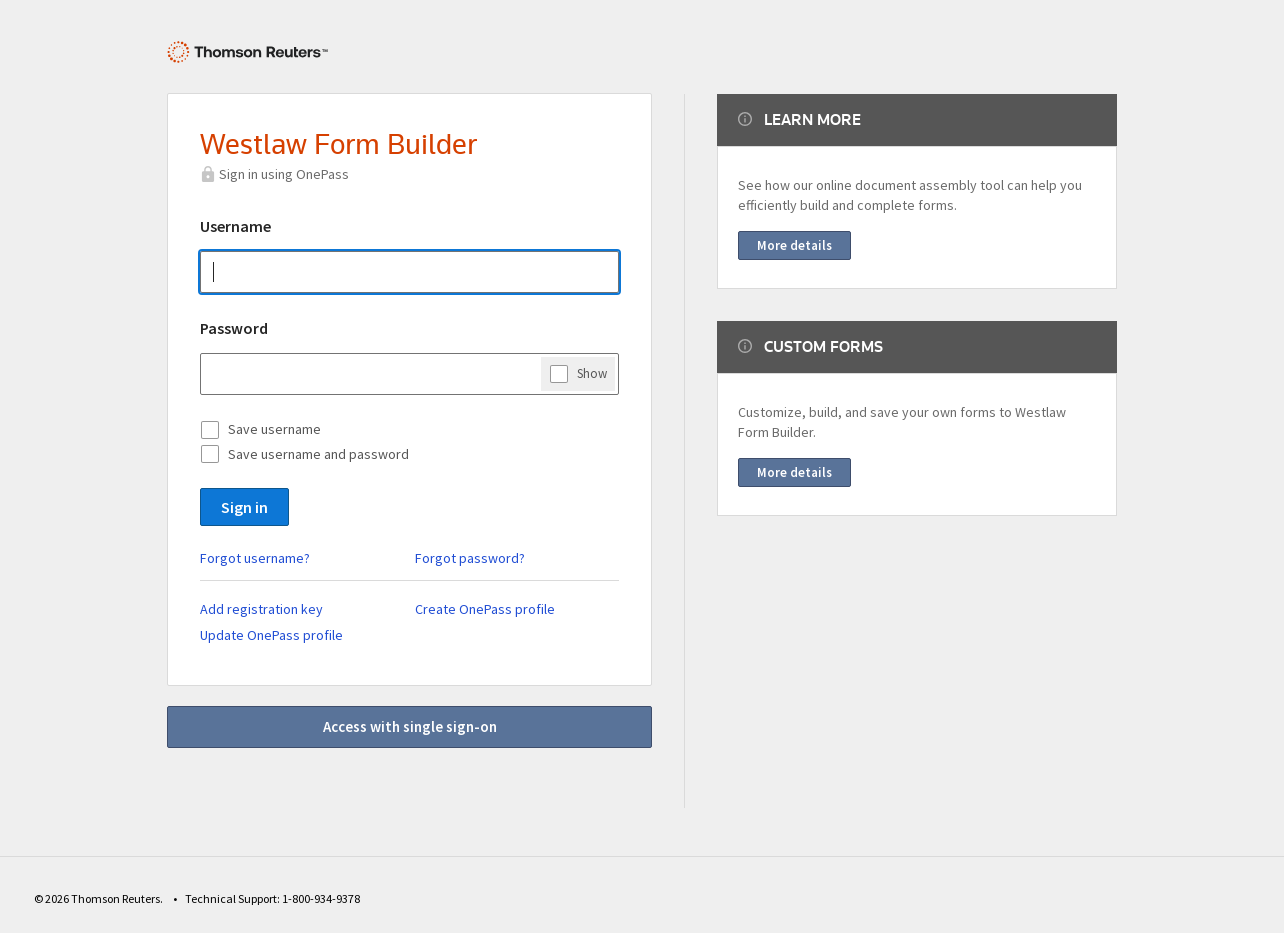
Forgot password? (470, 558)
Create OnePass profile (485, 609)
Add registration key (261, 609)
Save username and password (318, 454)
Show (592, 373)
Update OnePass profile (271, 635)
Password (234, 328)
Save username (274, 429)
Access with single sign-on (410, 726)
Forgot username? (255, 558)
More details (794, 245)
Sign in (244, 507)
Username (235, 226)
